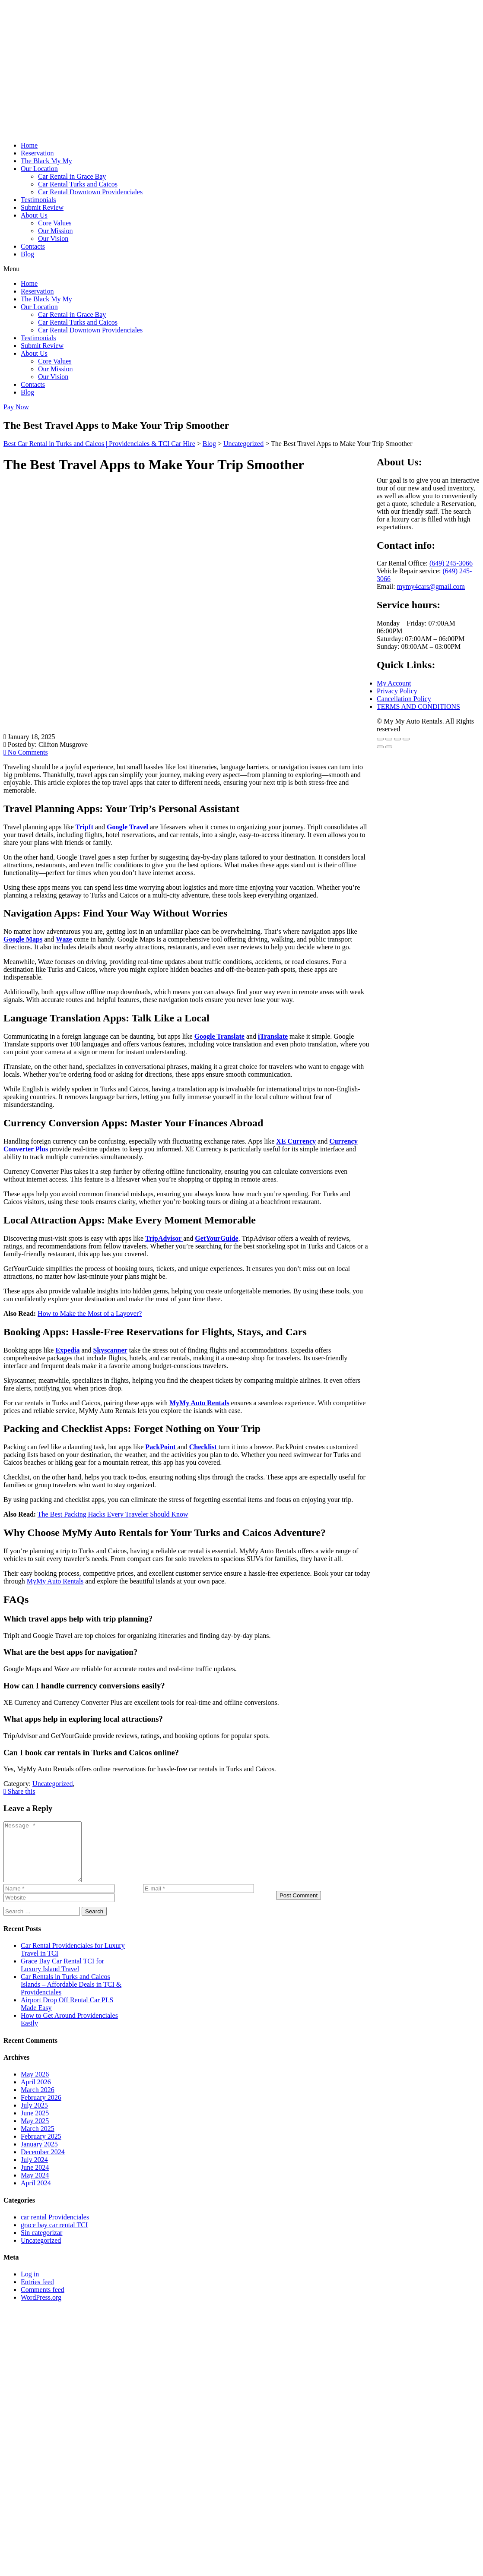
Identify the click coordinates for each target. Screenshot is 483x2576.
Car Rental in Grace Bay (72, 176)
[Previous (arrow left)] (380, 747)
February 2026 (41, 2109)
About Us (34, 215)
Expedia (67, 1350)
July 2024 (34, 2171)
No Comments (25, 752)
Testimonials (38, 199)
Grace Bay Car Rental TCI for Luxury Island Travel (62, 1976)
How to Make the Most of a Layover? (90, 1313)
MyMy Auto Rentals (199, 1403)
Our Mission (55, 230)
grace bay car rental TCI (54, 2236)
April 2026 (36, 2093)
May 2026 (35, 2085)
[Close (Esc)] (406, 739)
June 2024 (35, 2179)
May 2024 (35, 2186)
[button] (241, 269)
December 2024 (43, 2163)
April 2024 (36, 2194)
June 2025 (35, 2124)
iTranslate (273, 1036)
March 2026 (37, 2101)
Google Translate (219, 1036)
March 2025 (37, 2140)
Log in (30, 2285)
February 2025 (41, 2148)
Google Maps (22, 939)
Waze (64, 939)
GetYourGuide (216, 1238)
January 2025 (39, 2155)
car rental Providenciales (55, 2228)
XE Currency (296, 1141)
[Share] (397, 739)
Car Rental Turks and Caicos (78, 184)
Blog (27, 254)
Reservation (37, 153)
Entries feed (37, 2293)
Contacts (33, 246)
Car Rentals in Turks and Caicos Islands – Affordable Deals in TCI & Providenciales (71, 1996)
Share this (19, 1791)
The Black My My (46, 160)
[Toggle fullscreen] (388, 739)
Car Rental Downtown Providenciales (90, 192)
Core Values (54, 223)
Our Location (39, 168)
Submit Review (42, 207)
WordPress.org (41, 2309)
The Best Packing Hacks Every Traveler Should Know (113, 1514)
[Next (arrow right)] (388, 747)
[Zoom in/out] (380, 739)
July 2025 (34, 2117)
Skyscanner (110, 1350)
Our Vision (53, 238)
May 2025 (35, 2132)
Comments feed (42, 2301)
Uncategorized (41, 2252)
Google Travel (127, 827)
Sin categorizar (41, 2244)
